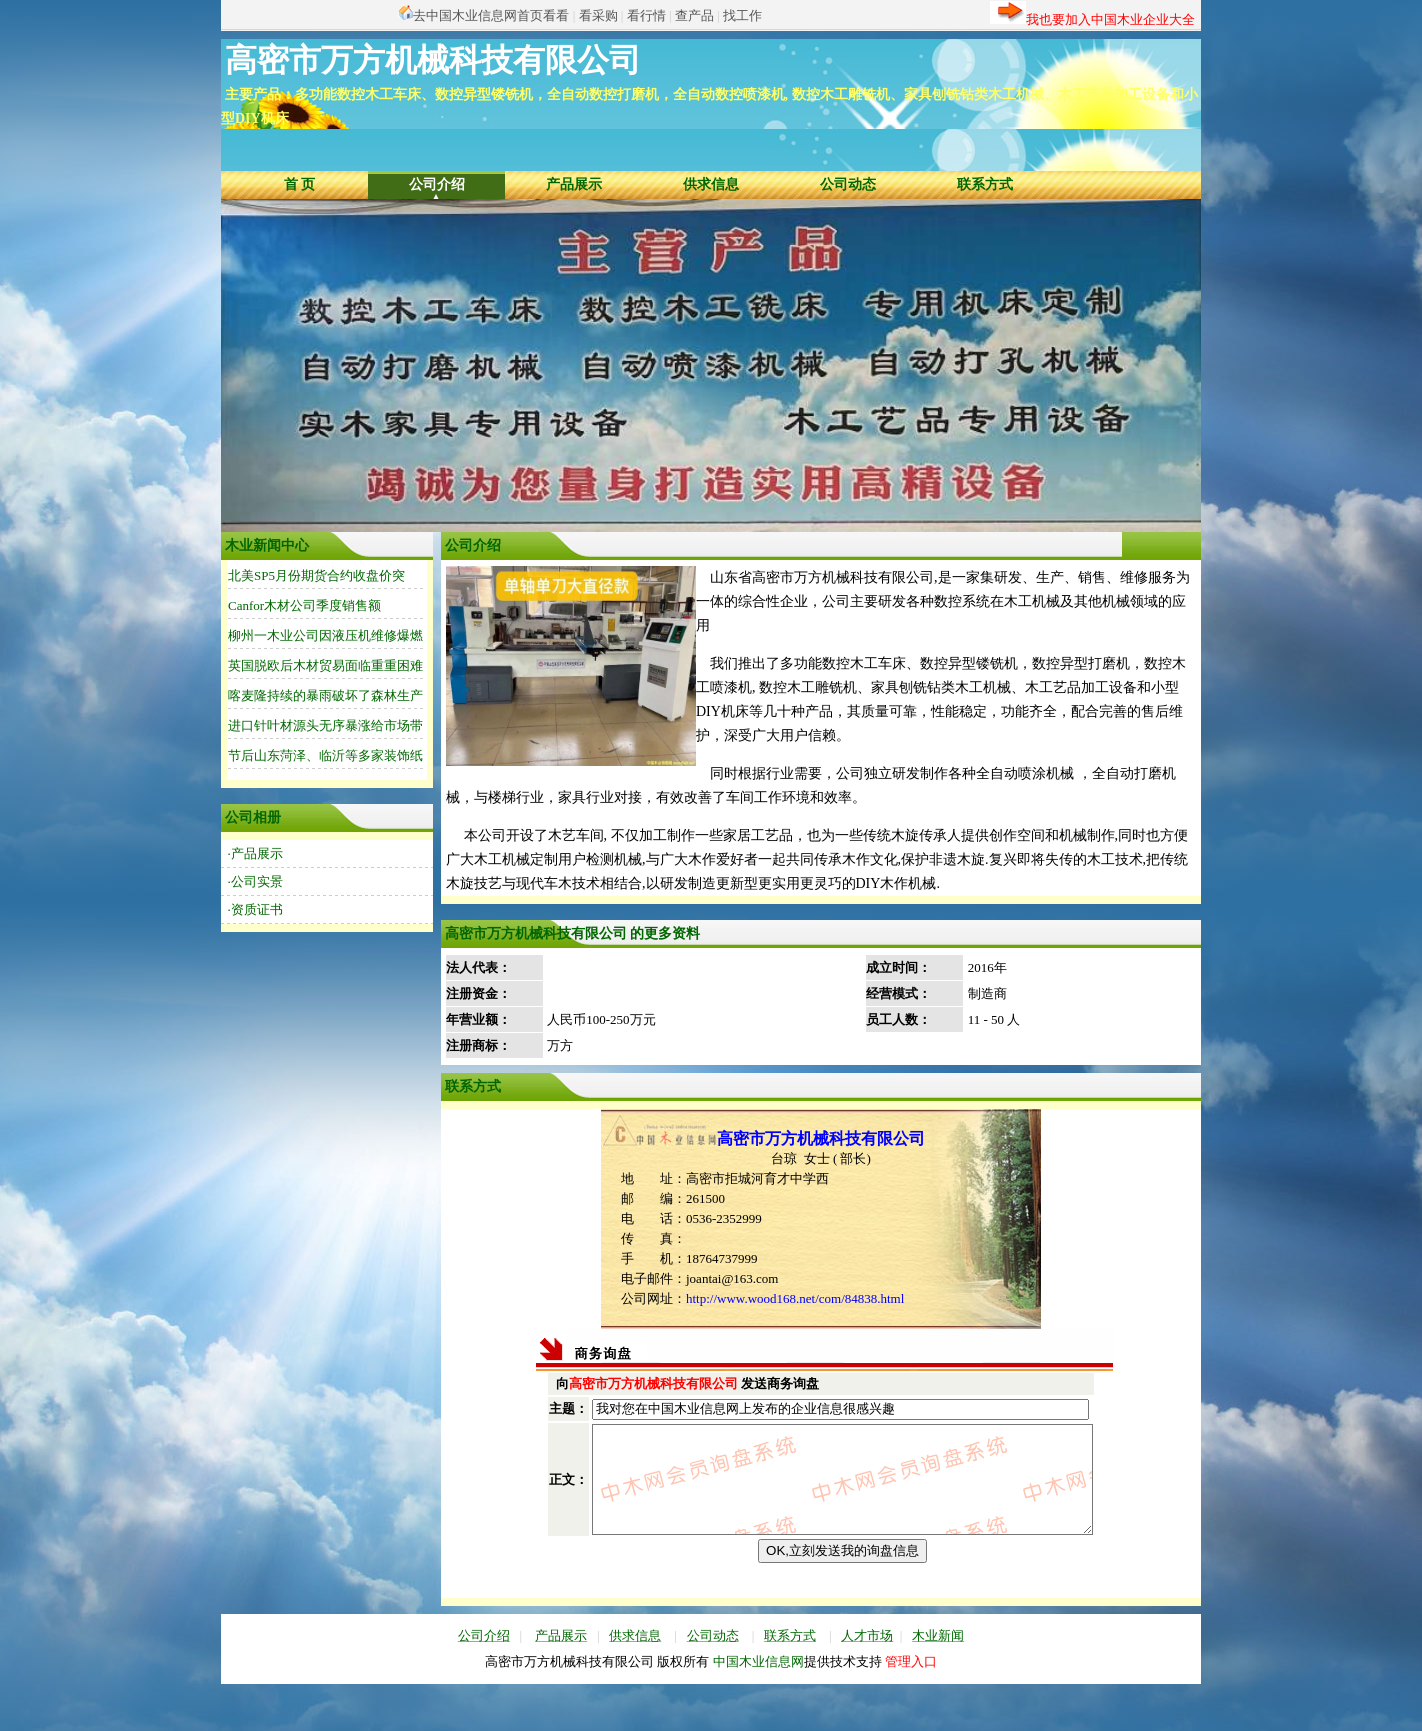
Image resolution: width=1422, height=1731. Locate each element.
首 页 (300, 184)
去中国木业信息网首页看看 (491, 15)
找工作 (742, 15)
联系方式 (985, 184)
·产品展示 (255, 853)
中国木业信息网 (758, 1700)
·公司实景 (255, 881)
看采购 (598, 15)
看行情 (646, 15)
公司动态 (848, 184)
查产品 (694, 15)
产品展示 (574, 184)
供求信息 (711, 184)
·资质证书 (255, 909)
